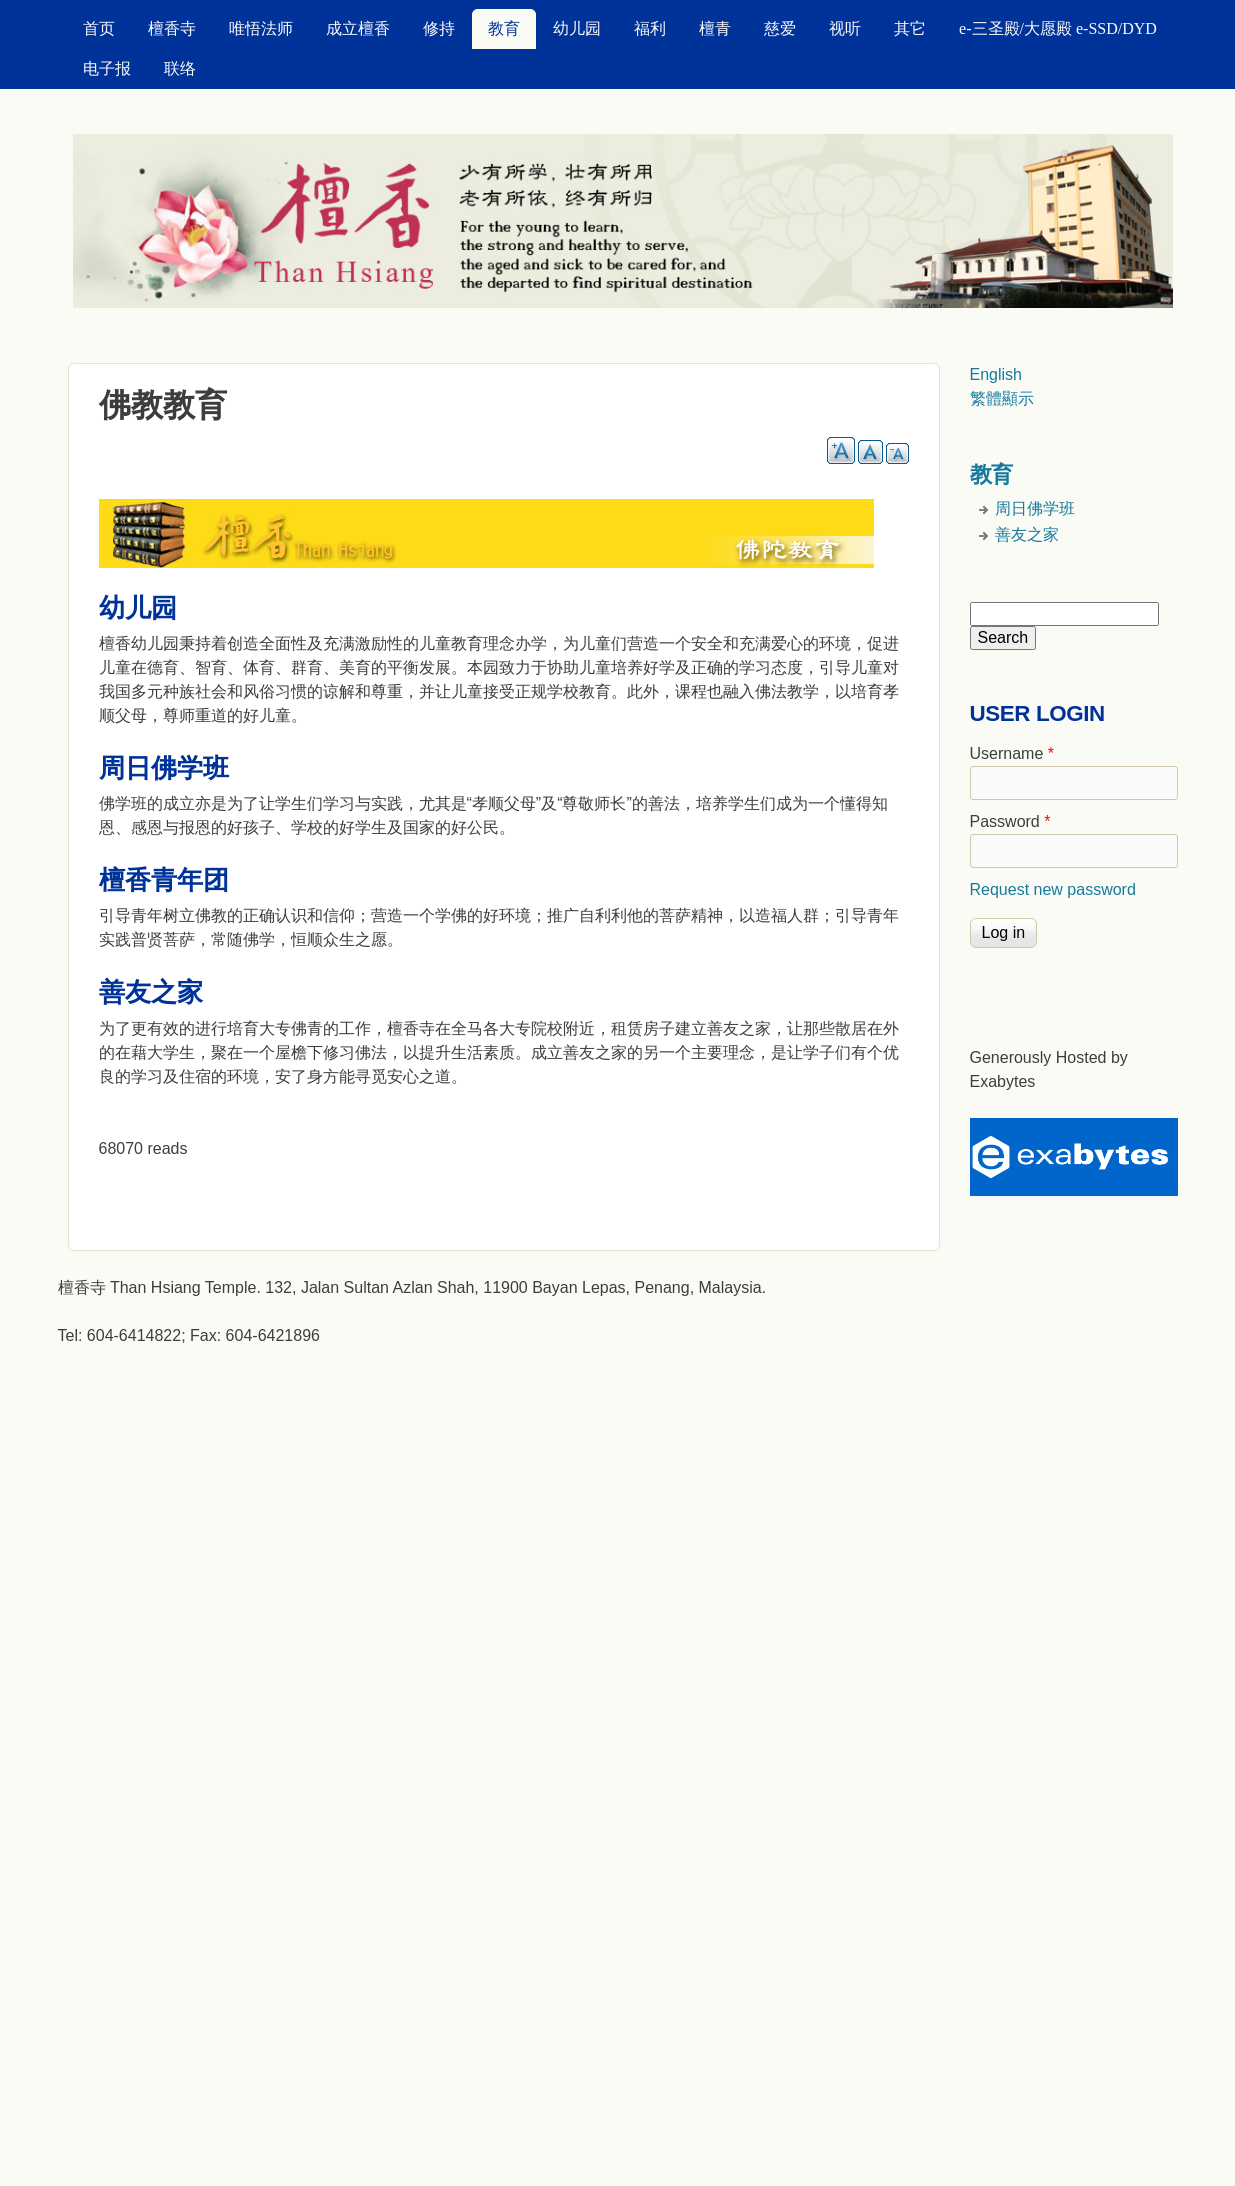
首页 (99, 28)
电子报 (107, 68)
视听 (845, 28)
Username (1012, 753)
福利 (650, 28)
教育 (504, 28)
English (996, 374)
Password (1010, 821)
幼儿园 (577, 28)
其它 (910, 28)
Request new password (1053, 889)
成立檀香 (358, 28)
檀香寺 (172, 28)
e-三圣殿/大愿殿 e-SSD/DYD (1058, 28)
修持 (439, 28)
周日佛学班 (1035, 508)
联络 (180, 68)
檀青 (715, 28)
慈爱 (780, 28)
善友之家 (1027, 534)
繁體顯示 (1002, 398)
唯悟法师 (261, 28)
